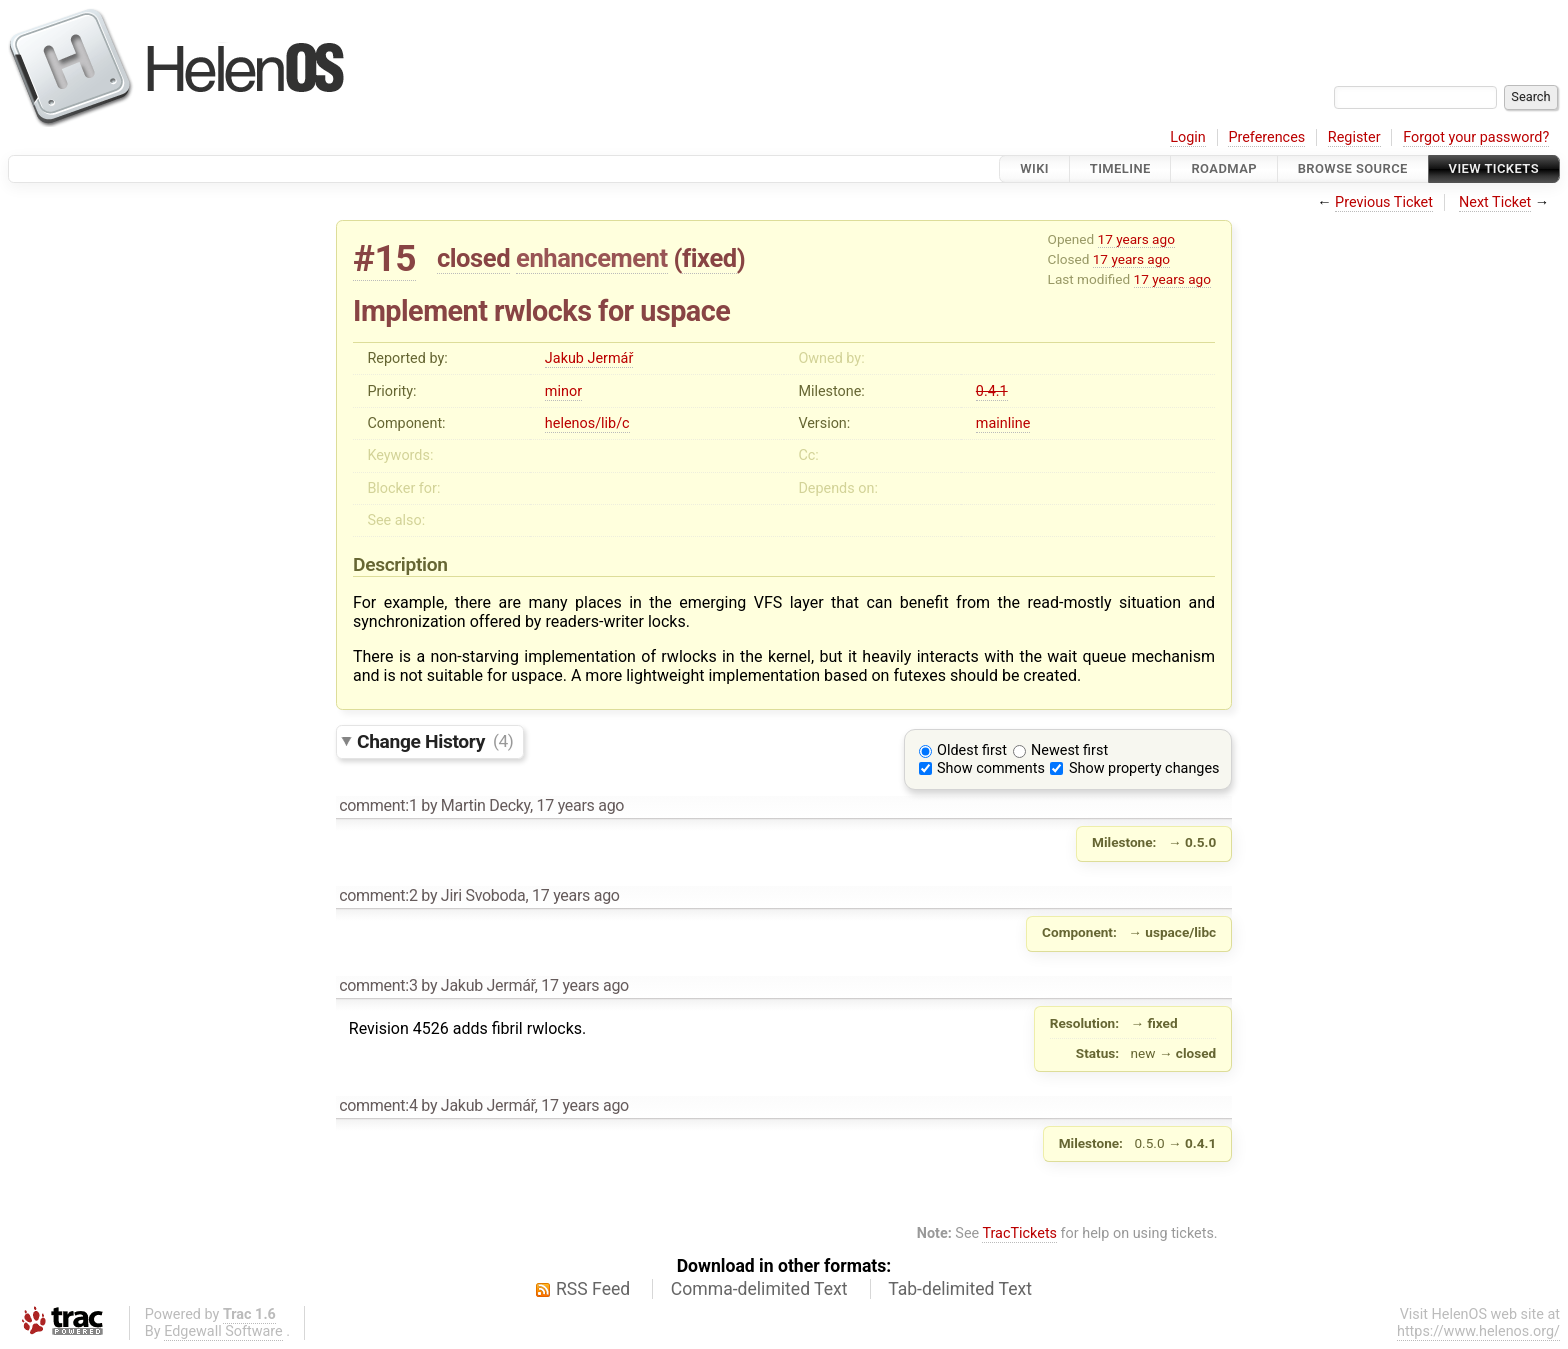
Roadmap (1224, 168)
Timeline (1120, 168)
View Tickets (1494, 168)
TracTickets (1019, 1233)
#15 (384, 258)
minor (563, 391)
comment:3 (378, 985)
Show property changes (1144, 768)
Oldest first (972, 750)
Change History (435, 740)
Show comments (991, 768)
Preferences (1266, 137)
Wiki (1034, 168)
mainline (1003, 423)
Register (1354, 137)
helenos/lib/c (587, 423)
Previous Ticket (1384, 202)
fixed (709, 258)
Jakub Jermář (589, 358)
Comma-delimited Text (759, 1289)
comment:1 (378, 805)
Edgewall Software (223, 1331)
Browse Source (1353, 168)
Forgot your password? (1476, 137)
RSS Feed (593, 1289)
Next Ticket (1495, 202)
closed (473, 258)
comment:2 (378, 895)
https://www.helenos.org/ (1478, 1331)
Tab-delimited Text (960, 1289)
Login (1188, 137)
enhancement (592, 258)
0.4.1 (992, 391)
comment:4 (378, 1105)
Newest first (1069, 750)
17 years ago (1136, 239)
